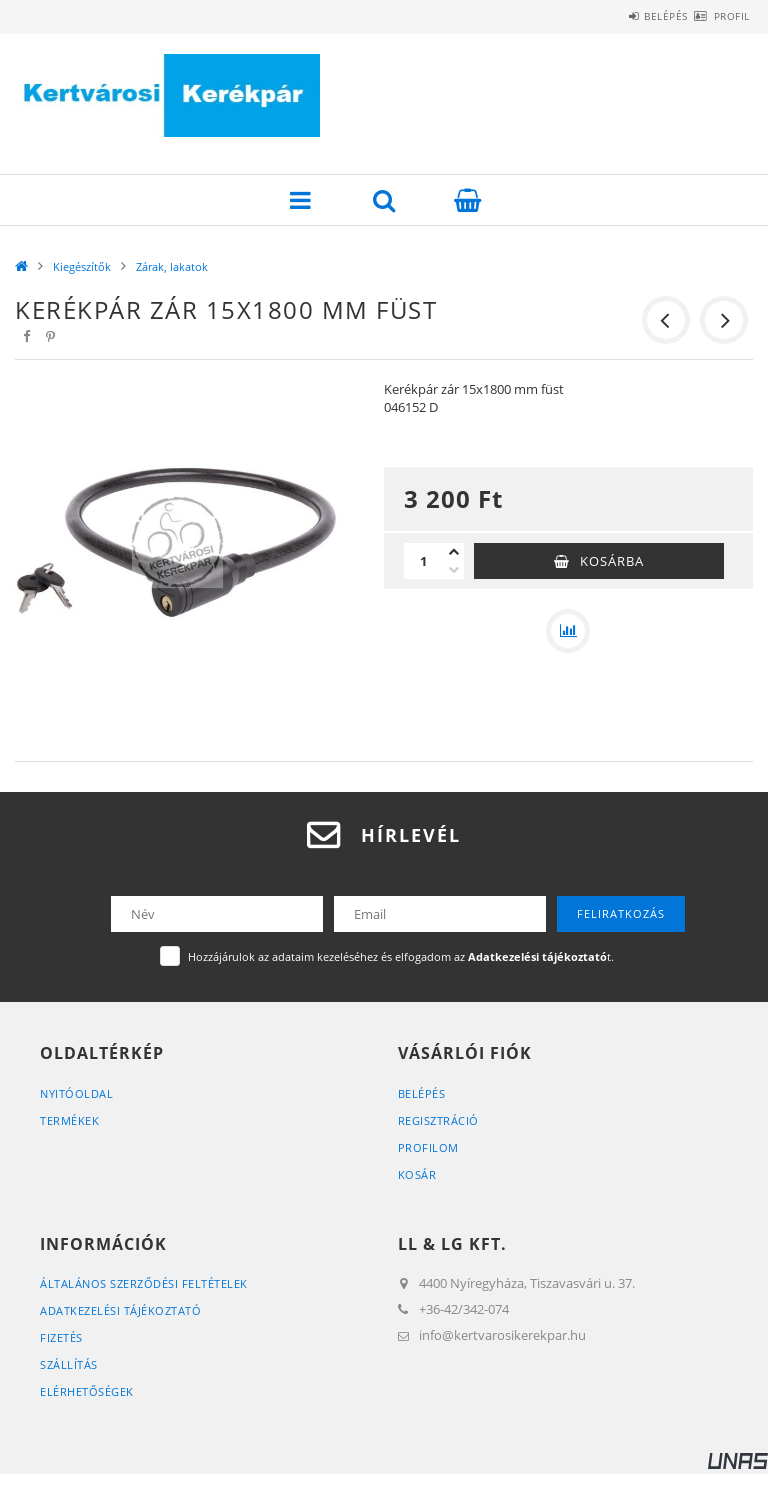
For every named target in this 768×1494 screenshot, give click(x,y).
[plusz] (454, 552)
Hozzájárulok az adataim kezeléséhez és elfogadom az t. (401, 956)
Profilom (428, 1147)
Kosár (417, 1174)
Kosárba (612, 561)
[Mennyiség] (424, 561)
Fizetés (61, 1337)
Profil (720, 16)
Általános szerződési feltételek (144, 1283)
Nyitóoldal (76, 1093)
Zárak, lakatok (172, 266)
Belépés (631, 16)
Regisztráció (438, 1120)
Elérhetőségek (87, 1391)
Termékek (69, 1120)
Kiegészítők (82, 266)
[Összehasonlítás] (568, 631)
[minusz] (454, 570)
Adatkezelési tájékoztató (120, 1310)
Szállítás (69, 1364)
